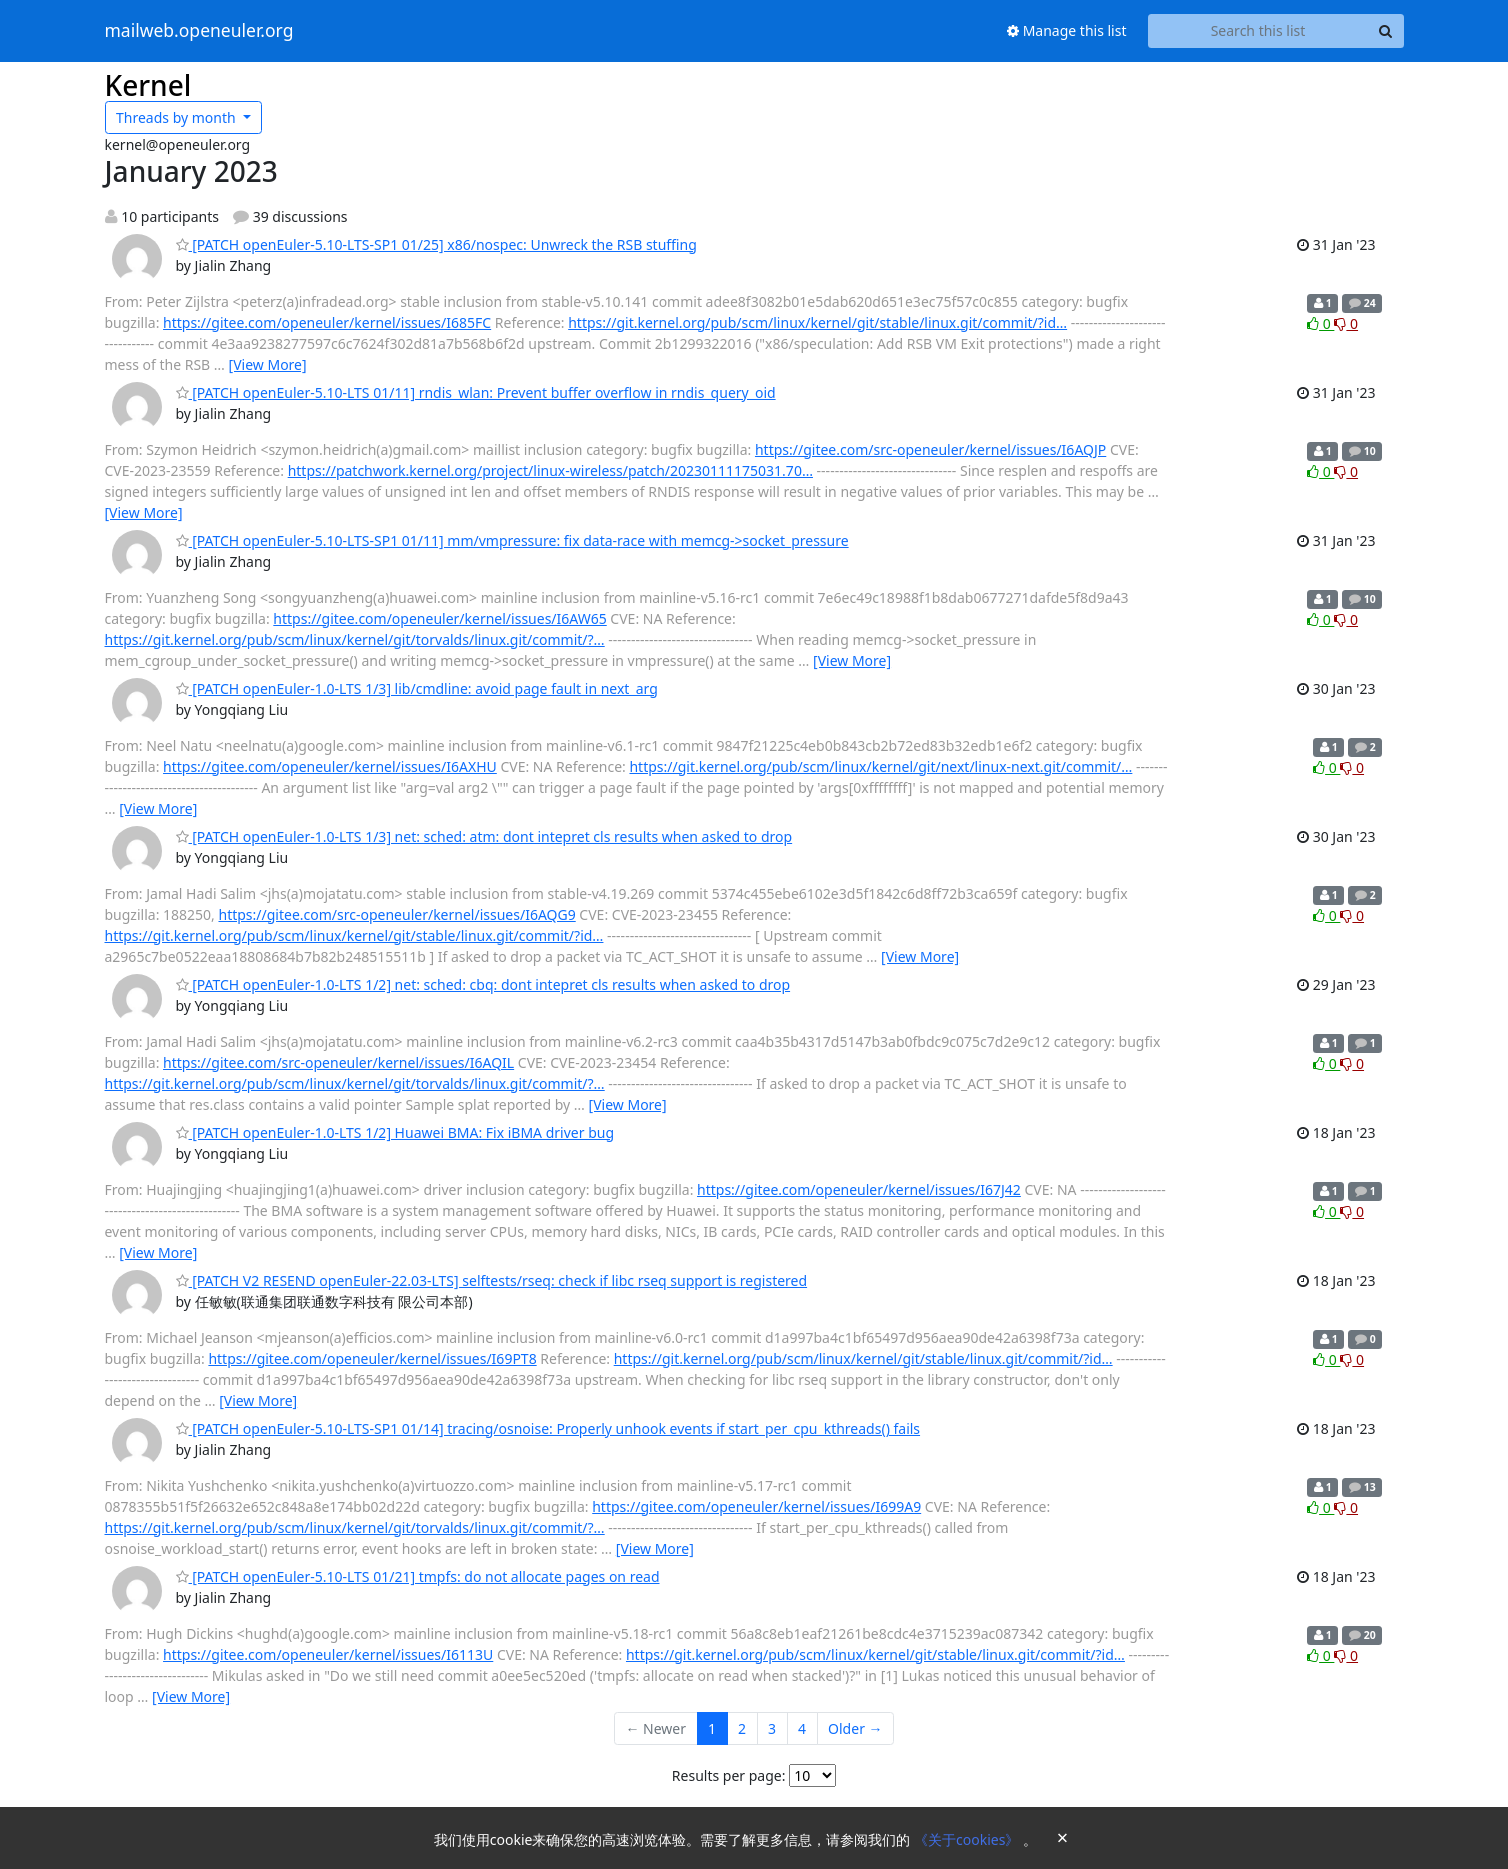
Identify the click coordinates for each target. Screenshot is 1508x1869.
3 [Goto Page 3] (772, 1728)
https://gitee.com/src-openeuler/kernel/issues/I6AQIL (338, 1062)
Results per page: (729, 1775)
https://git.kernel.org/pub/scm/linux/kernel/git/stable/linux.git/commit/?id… (817, 322)
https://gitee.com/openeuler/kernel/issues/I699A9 (756, 1506)
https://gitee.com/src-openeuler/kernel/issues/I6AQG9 (396, 914)
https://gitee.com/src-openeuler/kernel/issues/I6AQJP (930, 449)
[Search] (1386, 31)
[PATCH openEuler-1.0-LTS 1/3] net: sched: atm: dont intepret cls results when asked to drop (484, 836)
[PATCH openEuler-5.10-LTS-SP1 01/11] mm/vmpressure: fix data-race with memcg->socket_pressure (512, 540)
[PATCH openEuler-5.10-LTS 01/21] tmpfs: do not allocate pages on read (418, 1576)
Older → (855, 1728)
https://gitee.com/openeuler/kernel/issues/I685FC (327, 322)
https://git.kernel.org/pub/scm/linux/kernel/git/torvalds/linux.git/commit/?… (355, 639)
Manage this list (1067, 30)
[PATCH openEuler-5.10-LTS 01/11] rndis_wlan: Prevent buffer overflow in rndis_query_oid (476, 392)
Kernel (148, 85)
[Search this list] (1258, 31)
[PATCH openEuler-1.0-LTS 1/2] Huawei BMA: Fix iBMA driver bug (395, 1132)
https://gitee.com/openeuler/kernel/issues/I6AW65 (439, 618)
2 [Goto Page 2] (742, 1728)
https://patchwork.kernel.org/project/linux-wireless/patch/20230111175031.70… (550, 470)
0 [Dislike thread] (1346, 323)
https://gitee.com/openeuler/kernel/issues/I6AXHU (330, 766)
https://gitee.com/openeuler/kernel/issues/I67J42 (859, 1189)
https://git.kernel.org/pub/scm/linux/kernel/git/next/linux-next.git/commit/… (880, 766)
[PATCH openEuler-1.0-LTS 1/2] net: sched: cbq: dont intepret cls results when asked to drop (483, 984)
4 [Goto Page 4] (802, 1728)
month (177, 117)
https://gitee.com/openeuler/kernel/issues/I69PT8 (372, 1358)
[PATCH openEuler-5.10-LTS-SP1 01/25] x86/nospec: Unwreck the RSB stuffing (436, 244)
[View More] (268, 364)
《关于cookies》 (968, 1839)
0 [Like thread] (1320, 323)
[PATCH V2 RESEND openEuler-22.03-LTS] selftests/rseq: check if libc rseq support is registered (492, 1280)
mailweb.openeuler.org (199, 31)
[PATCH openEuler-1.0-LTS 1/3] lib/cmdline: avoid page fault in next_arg (417, 688)
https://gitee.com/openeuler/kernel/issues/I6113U (328, 1654)
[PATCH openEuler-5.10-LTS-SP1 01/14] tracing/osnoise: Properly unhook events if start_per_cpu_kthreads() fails (548, 1428)
